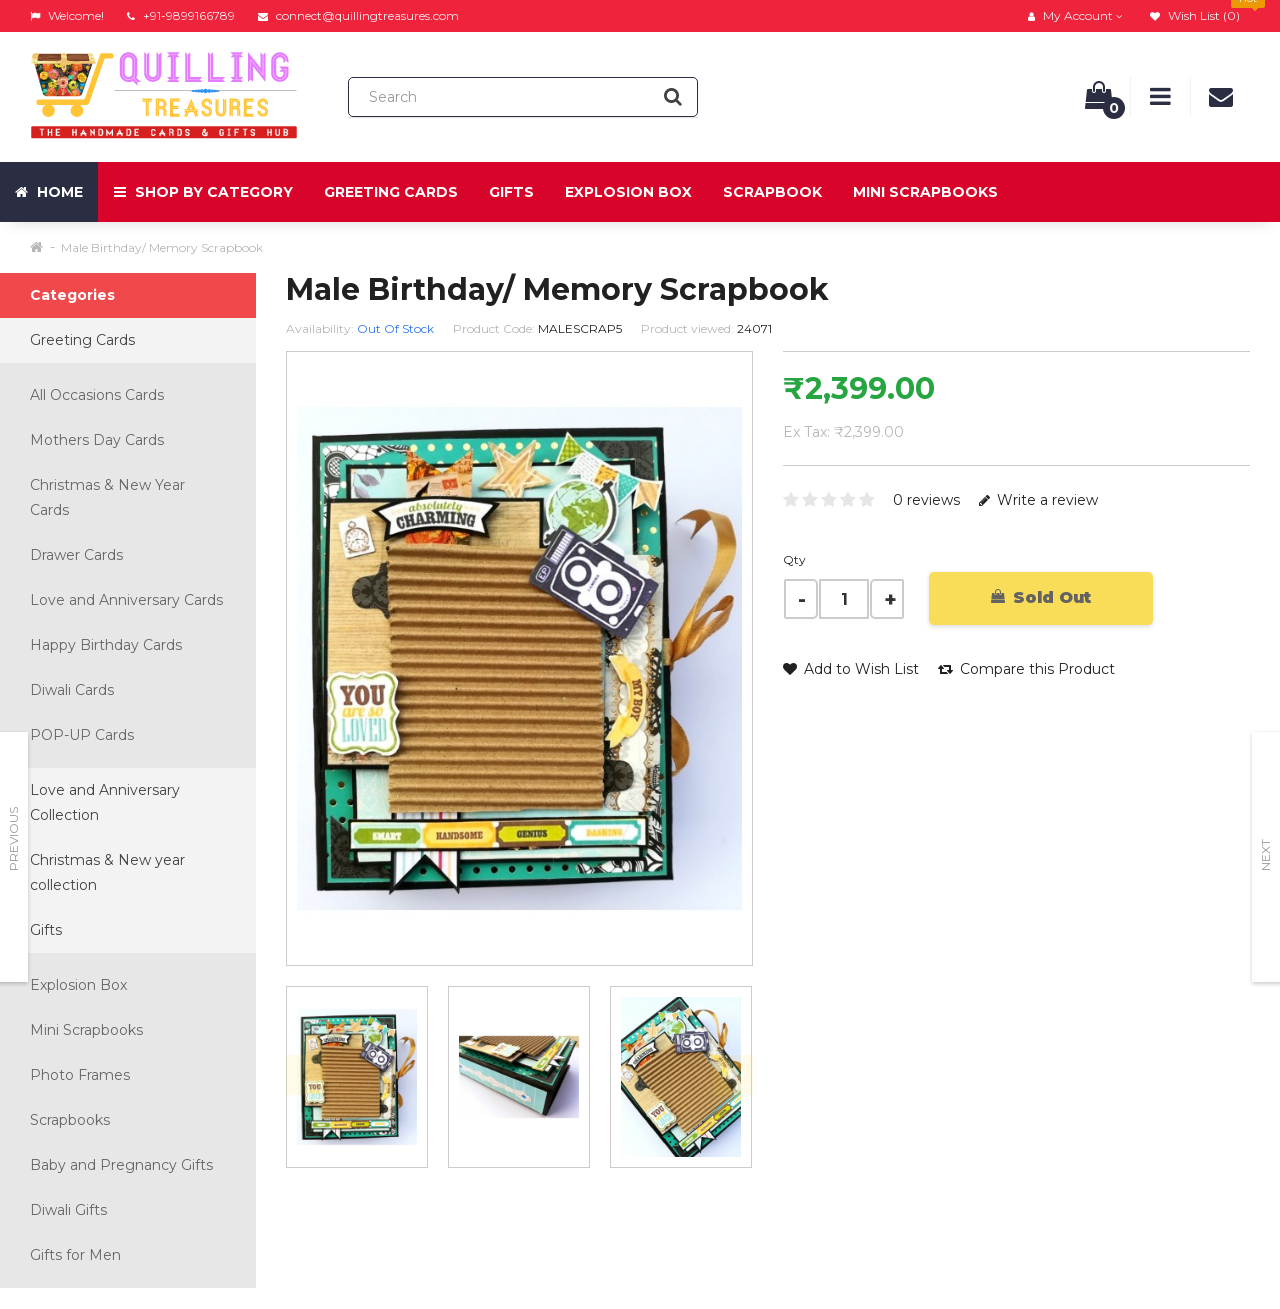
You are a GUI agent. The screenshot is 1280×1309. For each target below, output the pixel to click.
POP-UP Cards (82, 735)
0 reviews (926, 500)
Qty (794, 559)
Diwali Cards (72, 690)
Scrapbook (772, 192)
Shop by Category (203, 192)
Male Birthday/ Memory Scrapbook (162, 247)
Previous (13, 839)
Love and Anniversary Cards (126, 600)
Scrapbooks (70, 1120)
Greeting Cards (391, 192)
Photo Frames (80, 1075)
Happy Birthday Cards (106, 645)
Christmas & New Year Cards (107, 497)
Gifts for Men (75, 1255)
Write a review (1038, 500)
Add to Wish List (851, 669)
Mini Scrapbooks (925, 192)
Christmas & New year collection (107, 872)
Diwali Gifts (68, 1210)
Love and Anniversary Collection (105, 802)
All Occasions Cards (97, 395)
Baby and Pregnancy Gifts (121, 1165)
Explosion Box (628, 192)
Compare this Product (1026, 669)
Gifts (511, 192)
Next (1265, 855)
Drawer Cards (76, 555)
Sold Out (1041, 597)
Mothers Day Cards (97, 440)
